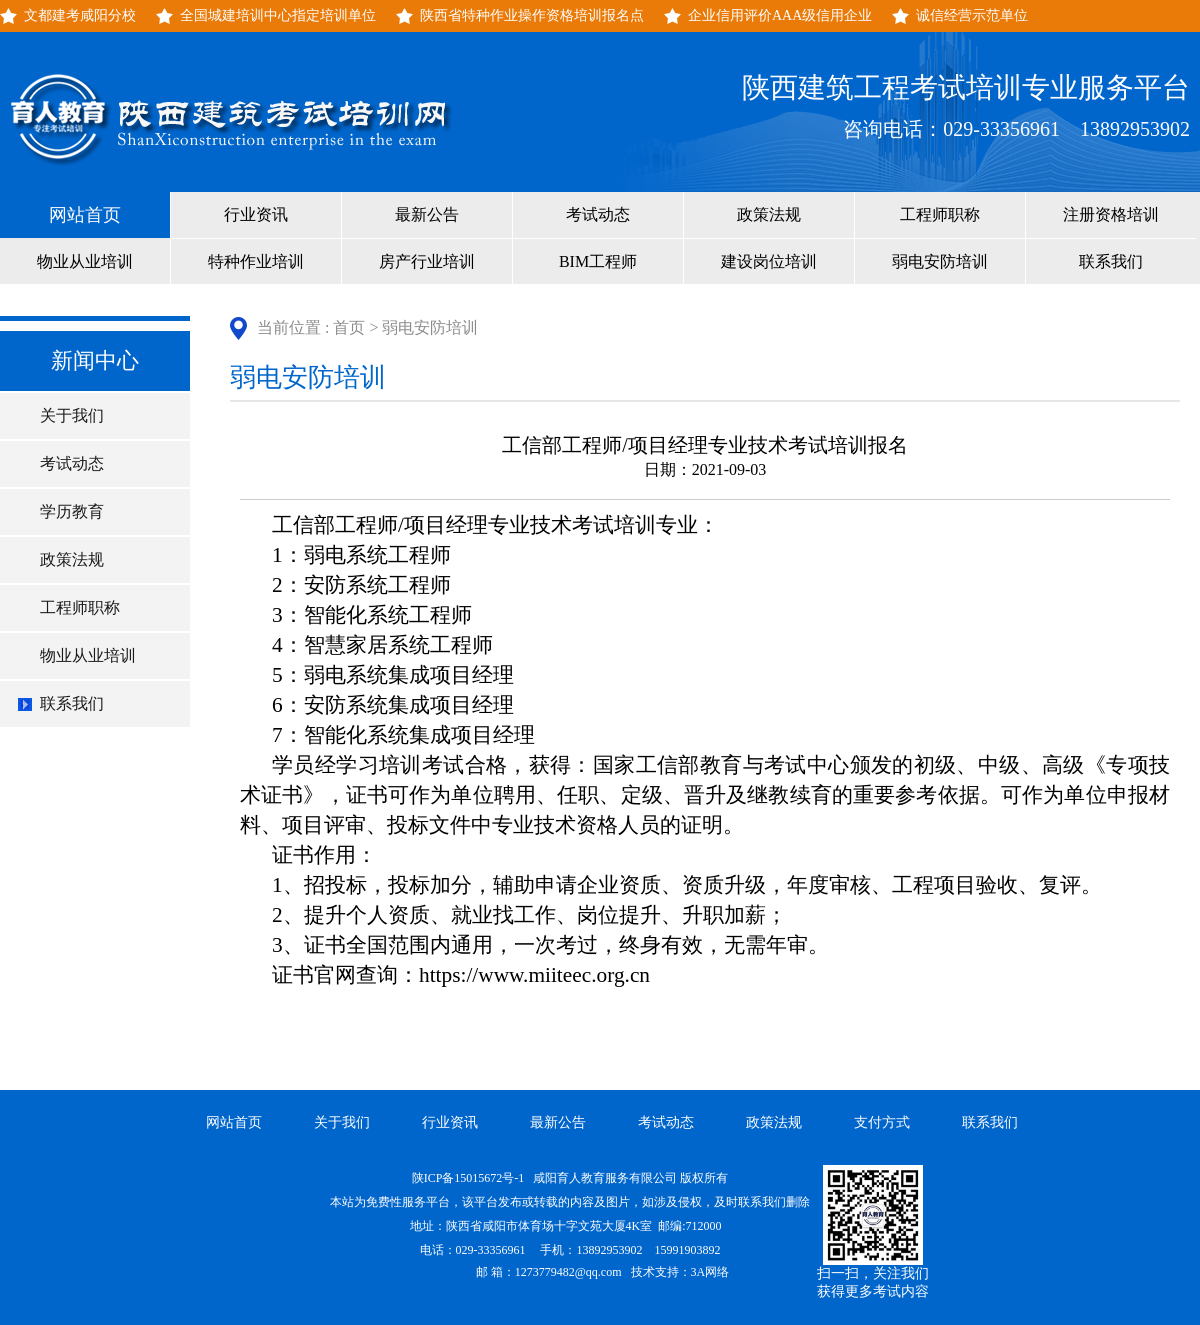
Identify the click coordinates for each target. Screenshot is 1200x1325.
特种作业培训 (256, 261)
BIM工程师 (598, 261)
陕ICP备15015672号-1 (470, 1178)
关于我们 (72, 415)
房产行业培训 (427, 261)
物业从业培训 (85, 261)
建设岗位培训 (769, 261)
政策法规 (769, 214)
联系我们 (1111, 261)
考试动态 (598, 214)
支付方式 (882, 1122)
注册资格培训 (1111, 214)
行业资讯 (256, 214)
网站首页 (85, 215)
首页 (349, 327)
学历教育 (72, 511)
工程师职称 (940, 214)
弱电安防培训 (940, 261)
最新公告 (427, 214)
